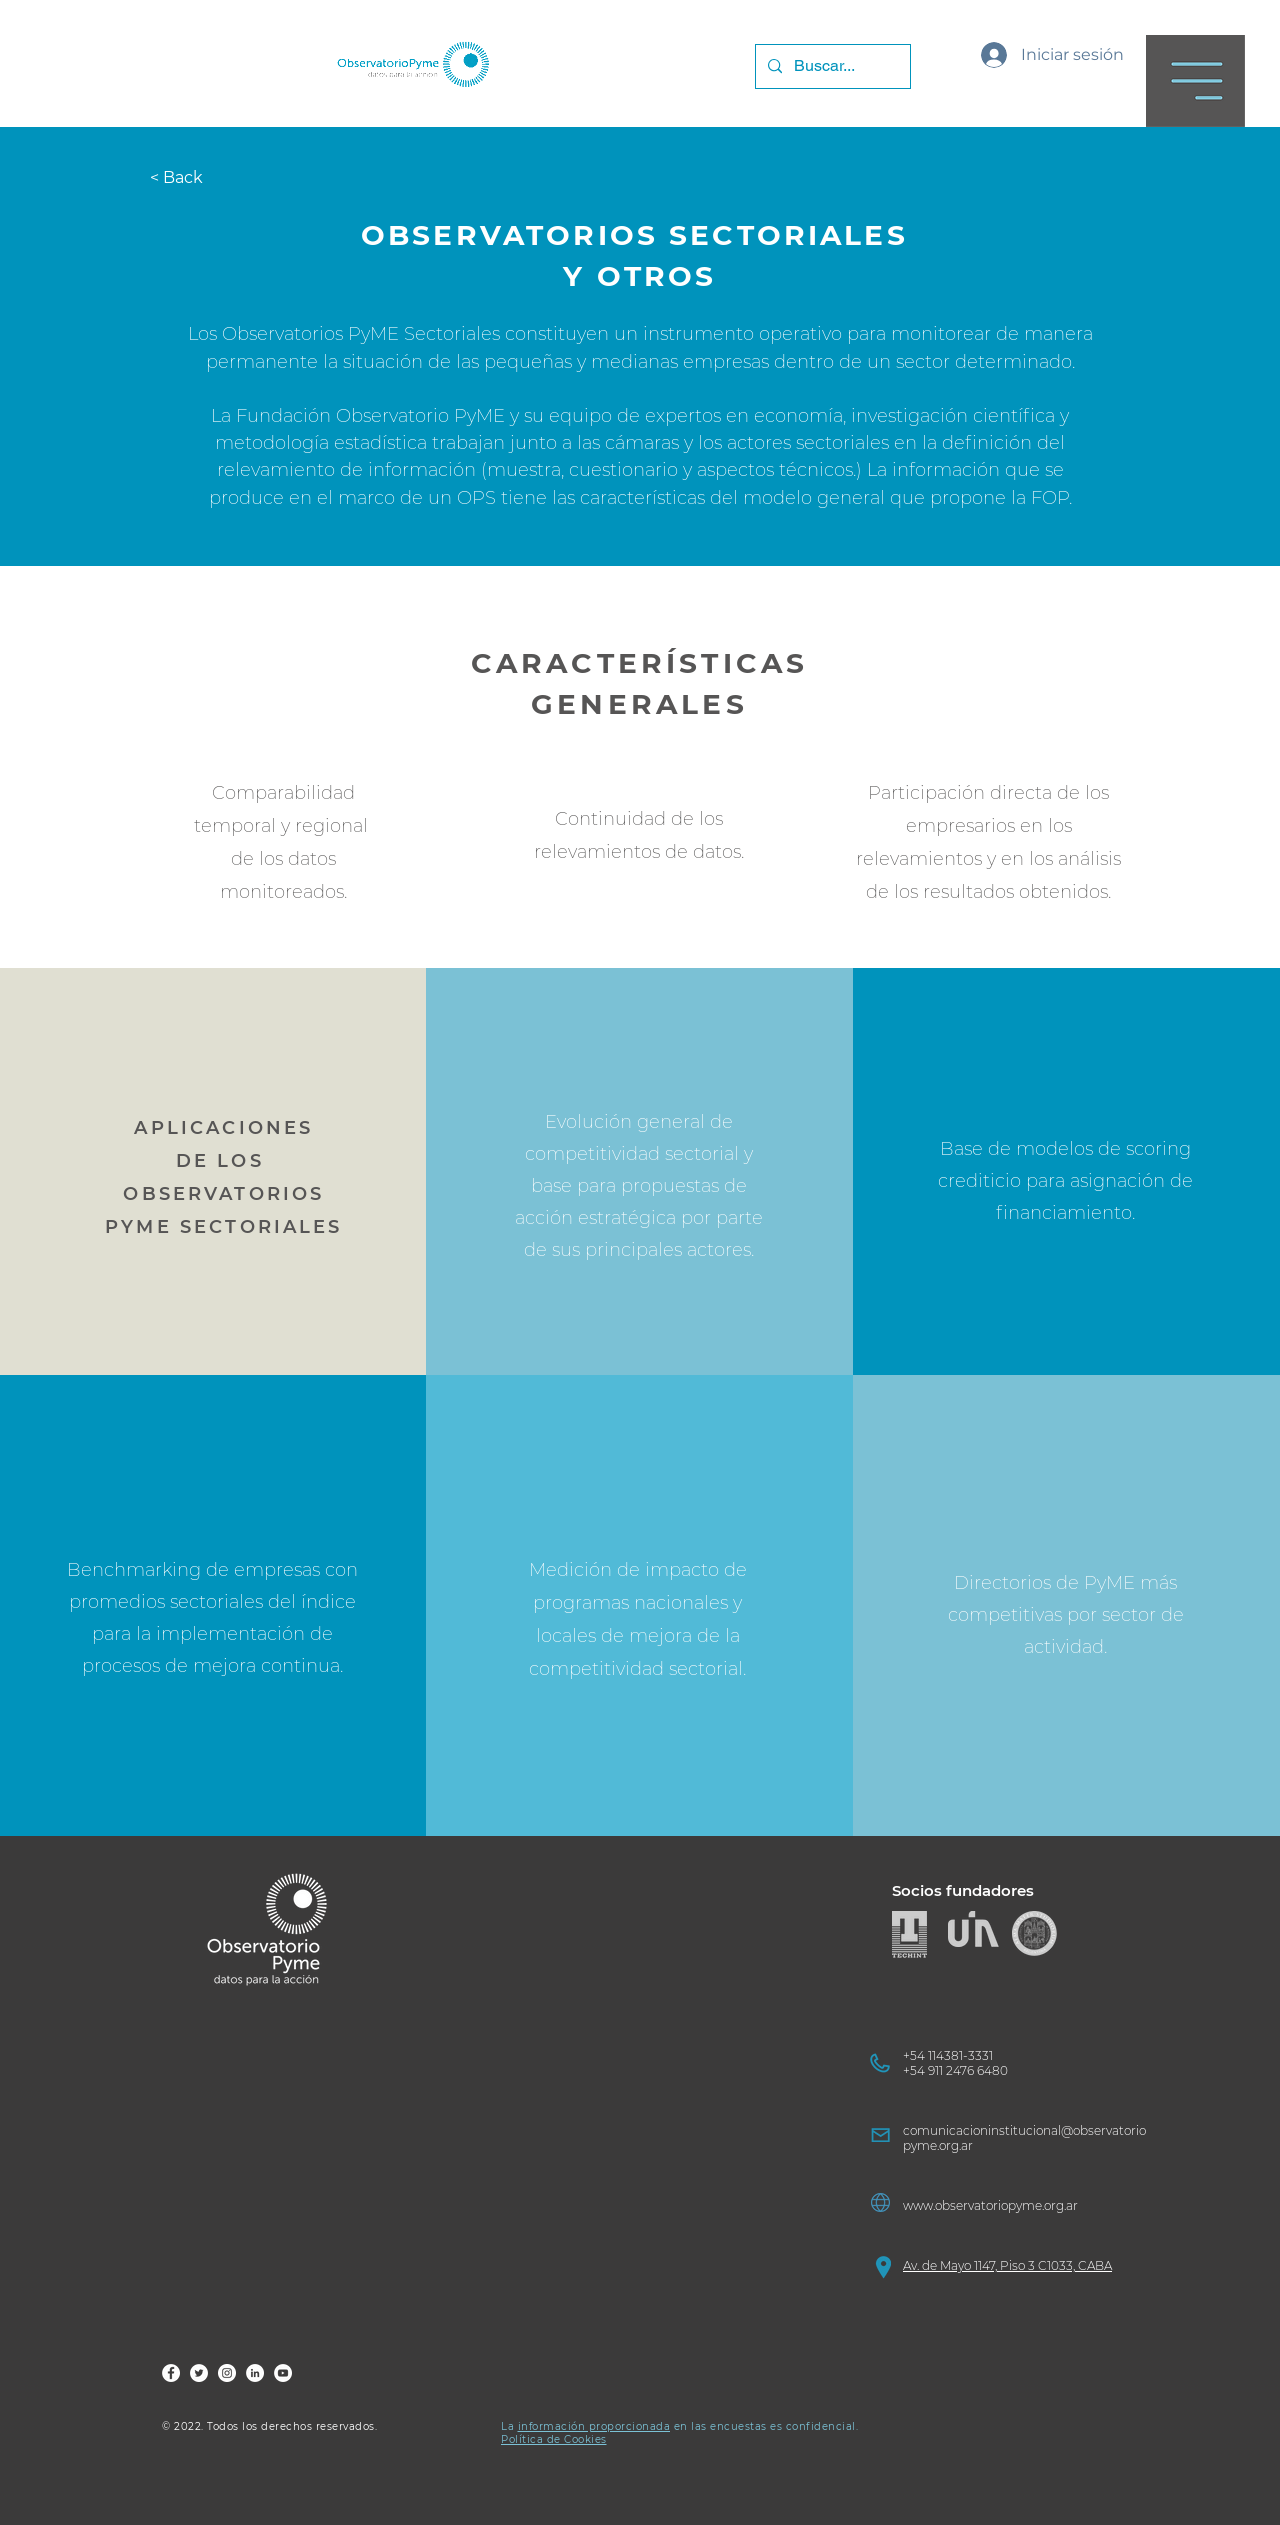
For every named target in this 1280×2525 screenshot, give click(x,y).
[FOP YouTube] (283, 2373)
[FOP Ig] (227, 2373)
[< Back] (187, 178)
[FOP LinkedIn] (255, 2373)
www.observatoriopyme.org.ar (990, 2205)
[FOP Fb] (171, 2373)
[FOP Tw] (199, 2373)
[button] (1195, 81)
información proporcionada (594, 2426)
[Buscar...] (831, 66)
